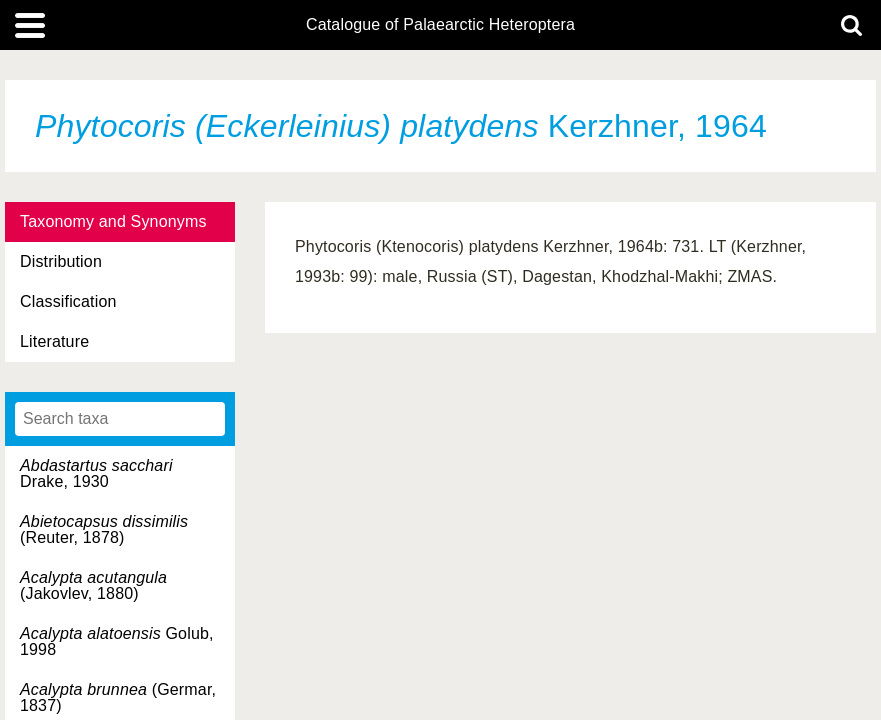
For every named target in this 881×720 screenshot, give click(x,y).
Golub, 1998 (117, 641)
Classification (68, 301)
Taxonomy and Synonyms (113, 221)
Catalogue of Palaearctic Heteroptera (440, 25)
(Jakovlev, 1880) (93, 585)
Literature (54, 341)
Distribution (61, 261)
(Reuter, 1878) (104, 529)
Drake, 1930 (96, 473)
